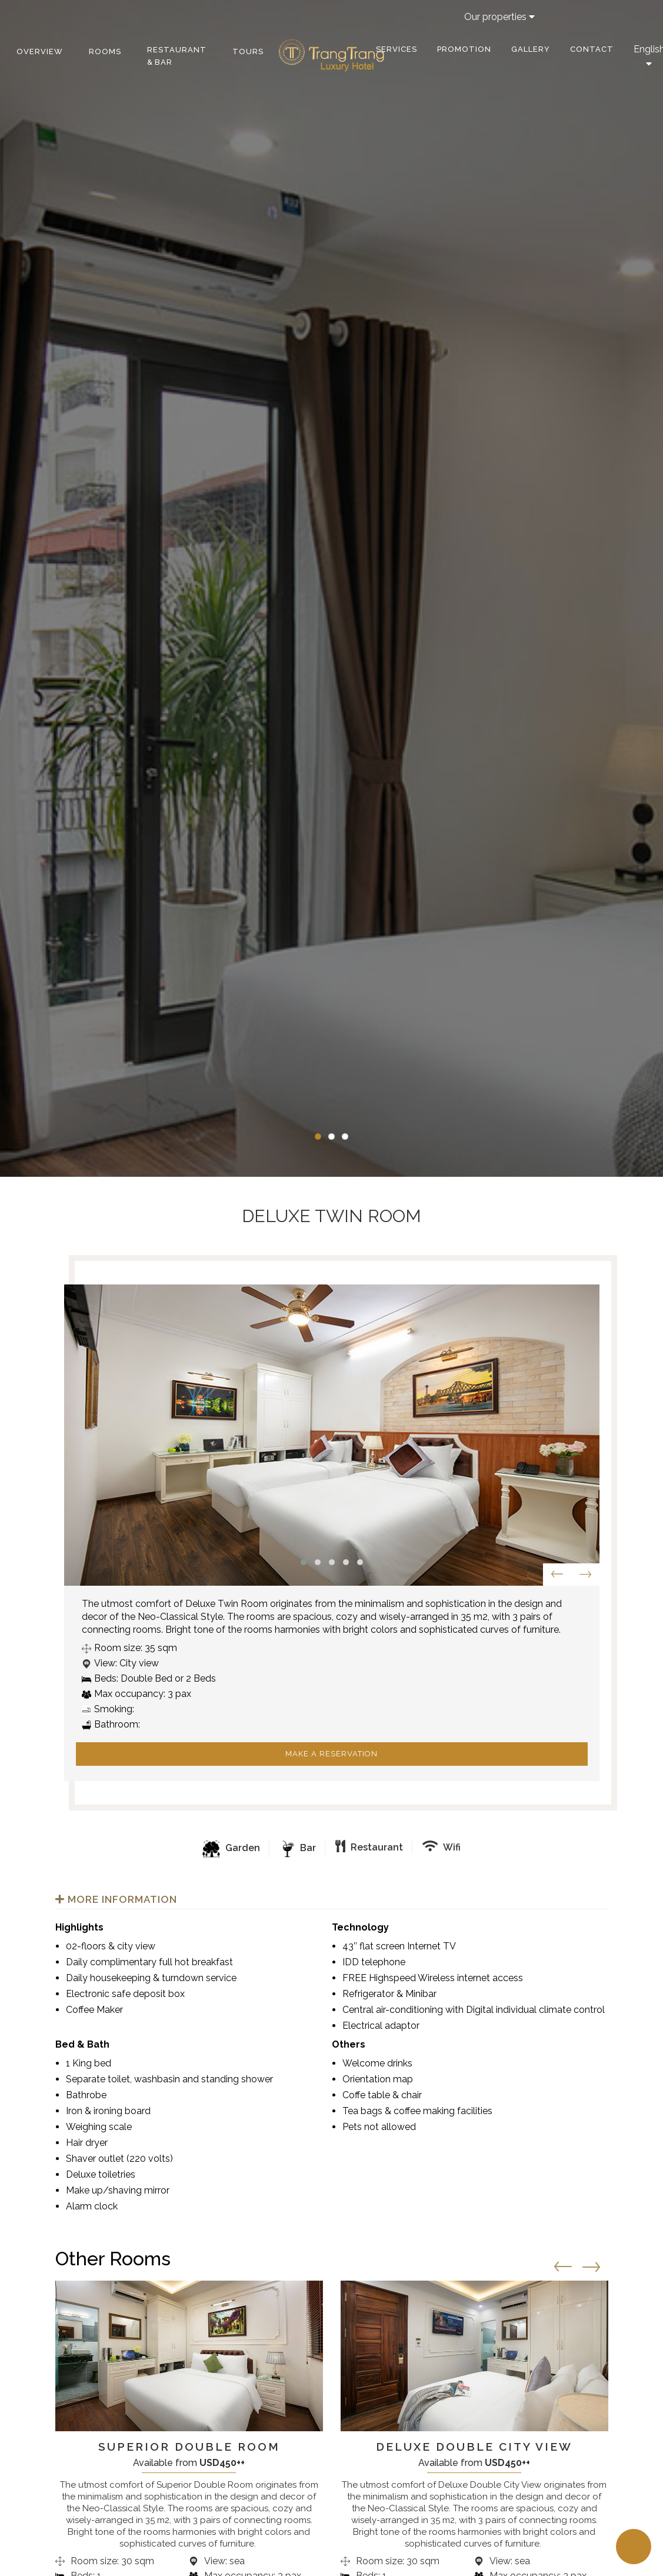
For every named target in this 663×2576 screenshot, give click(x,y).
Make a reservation (331, 1753)
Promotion (464, 49)
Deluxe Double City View (474, 2446)
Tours (248, 51)
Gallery (530, 49)
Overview (39, 51)
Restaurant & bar (176, 55)
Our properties (499, 16)
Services (396, 49)
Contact (592, 49)
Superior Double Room (189, 2446)
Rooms (105, 51)
